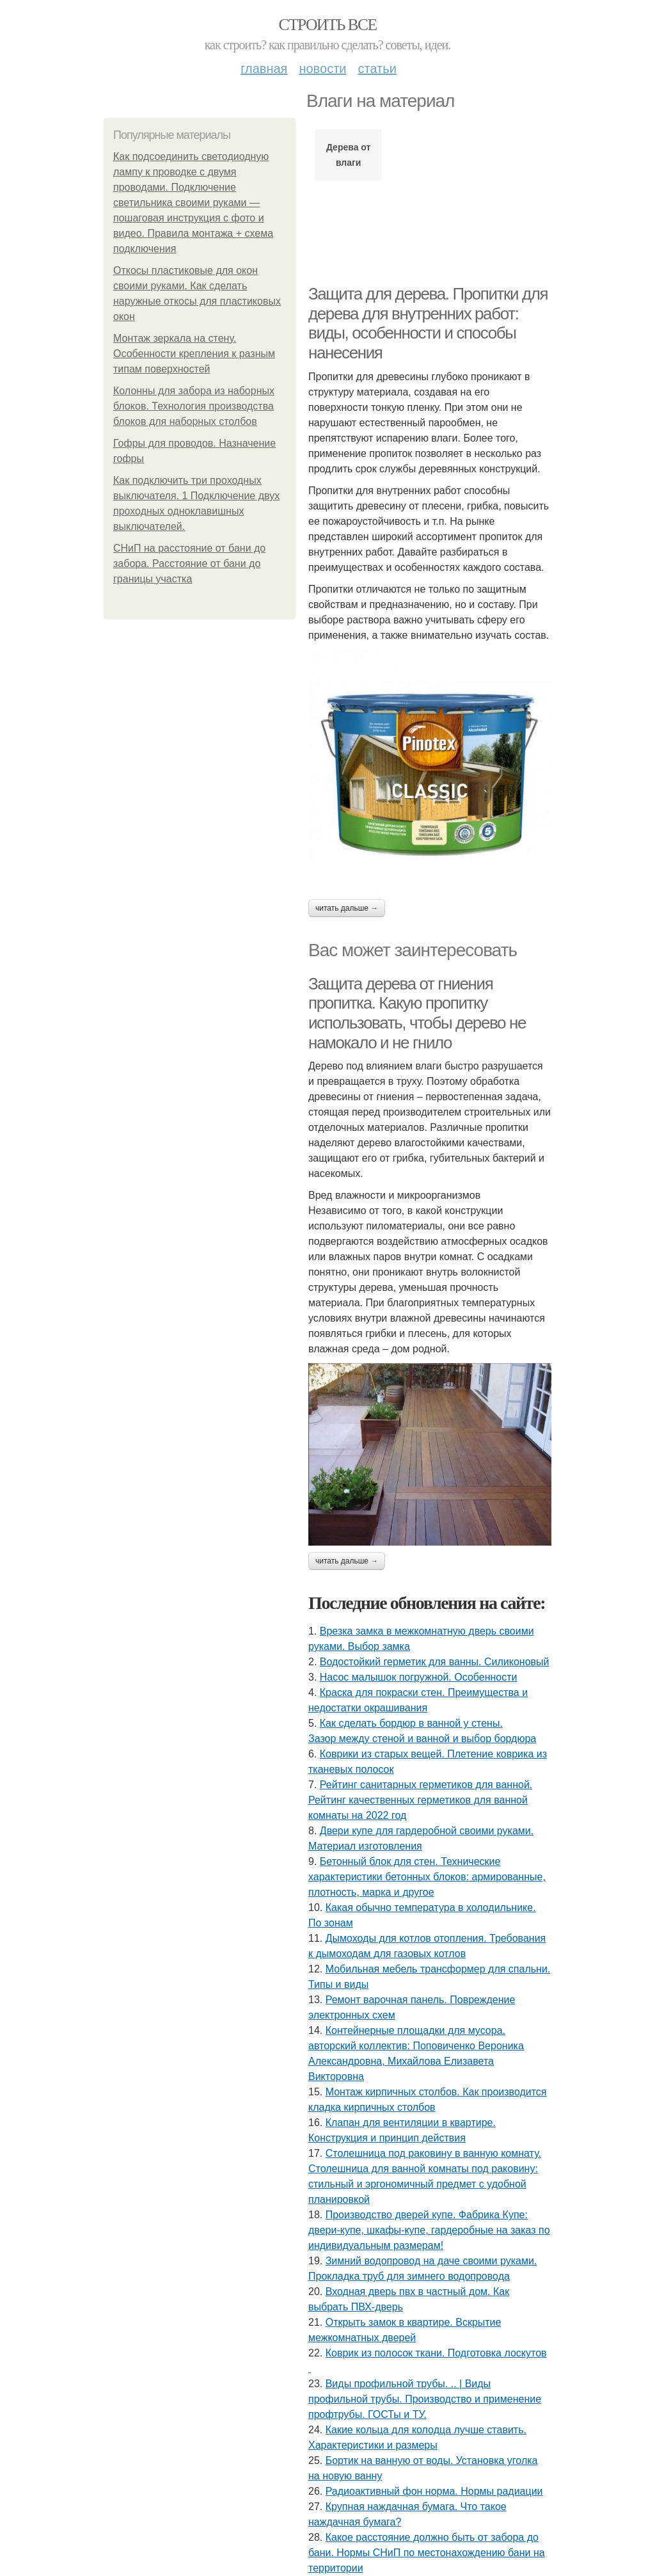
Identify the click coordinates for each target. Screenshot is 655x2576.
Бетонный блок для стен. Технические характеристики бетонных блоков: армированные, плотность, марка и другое (427, 1877)
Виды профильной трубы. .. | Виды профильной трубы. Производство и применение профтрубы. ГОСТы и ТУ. (424, 2399)
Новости (322, 68)
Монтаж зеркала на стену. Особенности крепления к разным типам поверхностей (194, 353)
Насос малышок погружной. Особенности (418, 1677)
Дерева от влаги (348, 155)
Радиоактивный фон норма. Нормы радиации (434, 2491)
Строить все (327, 24)
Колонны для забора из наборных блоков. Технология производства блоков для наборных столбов (193, 406)
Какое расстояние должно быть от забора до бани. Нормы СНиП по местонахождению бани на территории (426, 2552)
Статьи (377, 68)
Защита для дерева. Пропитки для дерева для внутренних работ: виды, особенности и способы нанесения (428, 323)
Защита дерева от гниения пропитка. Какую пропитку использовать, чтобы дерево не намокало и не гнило (417, 1013)
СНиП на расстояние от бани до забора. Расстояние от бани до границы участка (189, 563)
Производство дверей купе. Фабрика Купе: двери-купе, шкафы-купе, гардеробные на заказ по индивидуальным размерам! (429, 2230)
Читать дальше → (346, 908)
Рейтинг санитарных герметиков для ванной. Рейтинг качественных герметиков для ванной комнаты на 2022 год (420, 1800)
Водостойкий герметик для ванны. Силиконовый (434, 1661)
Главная (264, 68)
